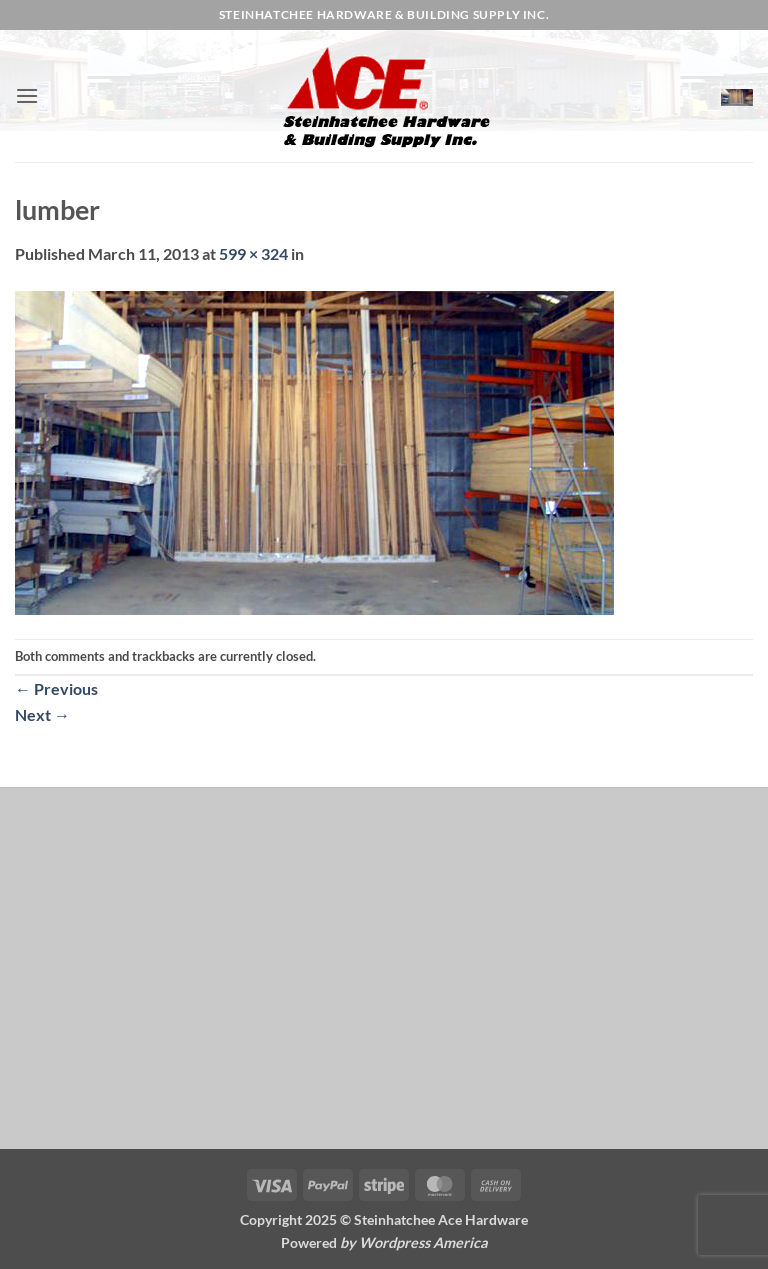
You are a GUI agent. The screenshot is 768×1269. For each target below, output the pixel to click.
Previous (56, 688)
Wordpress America (423, 1242)
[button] (27, 95)
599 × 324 (253, 253)
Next (42, 714)
